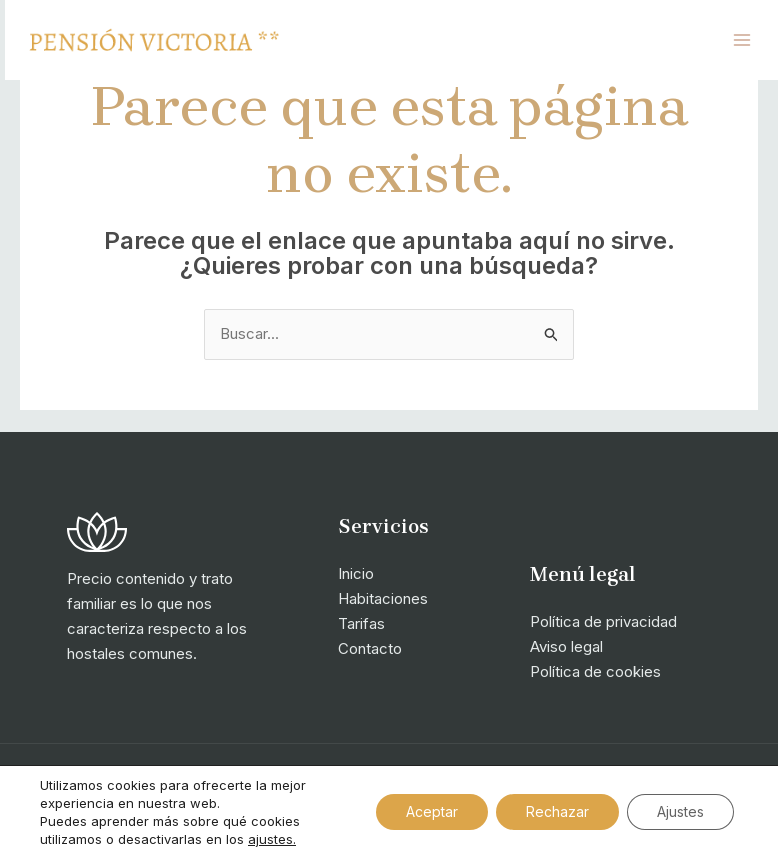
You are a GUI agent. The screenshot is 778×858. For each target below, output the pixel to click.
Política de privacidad (603, 621)
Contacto (370, 648)
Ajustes (680, 811)
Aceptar (432, 811)
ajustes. (272, 839)
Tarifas (361, 623)
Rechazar (557, 811)
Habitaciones (383, 598)
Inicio (356, 573)
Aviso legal (566, 646)
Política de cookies (595, 671)
